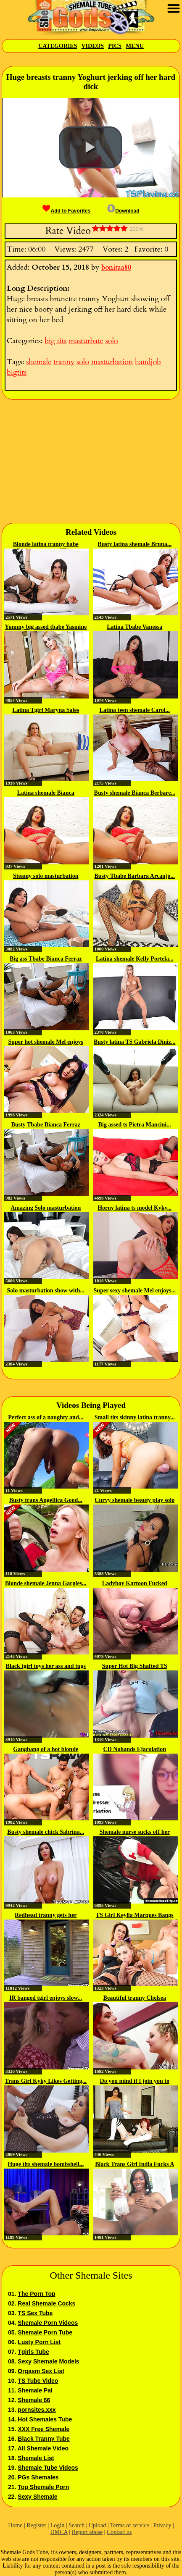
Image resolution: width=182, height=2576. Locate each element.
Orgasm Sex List (41, 2371)
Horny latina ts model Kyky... (134, 1208)
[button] (90, 147)
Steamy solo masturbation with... (46, 876)
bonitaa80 (116, 267)
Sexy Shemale (37, 2496)
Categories (57, 46)
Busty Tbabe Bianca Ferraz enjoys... (45, 1125)
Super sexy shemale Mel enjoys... (135, 1290)
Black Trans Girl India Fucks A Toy (134, 2165)
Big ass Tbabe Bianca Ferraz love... (46, 959)
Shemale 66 (34, 2400)
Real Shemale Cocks (46, 2303)
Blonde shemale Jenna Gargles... (46, 1583)
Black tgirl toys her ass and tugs (46, 1666)
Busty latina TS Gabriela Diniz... (135, 1042)
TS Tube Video (38, 2380)
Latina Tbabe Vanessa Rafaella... (134, 627)
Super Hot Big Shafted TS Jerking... (134, 1666)
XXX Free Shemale (43, 2429)
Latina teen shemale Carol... (134, 710)
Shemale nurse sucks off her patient (135, 1832)
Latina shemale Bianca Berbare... (45, 793)
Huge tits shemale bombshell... (46, 2164)
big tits (55, 341)
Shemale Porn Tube (45, 2332)
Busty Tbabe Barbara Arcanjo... (134, 876)
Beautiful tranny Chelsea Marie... (134, 1998)
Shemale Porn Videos (48, 2322)
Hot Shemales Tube (45, 2419)
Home (15, 2525)
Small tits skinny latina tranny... (135, 1417)
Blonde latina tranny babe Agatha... (46, 545)
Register (36, 2525)
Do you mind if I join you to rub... (134, 2081)
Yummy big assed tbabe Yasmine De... (46, 627)
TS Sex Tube (35, 2313)
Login (57, 2525)
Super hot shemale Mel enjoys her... (45, 1042)
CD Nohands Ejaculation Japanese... (134, 1750)
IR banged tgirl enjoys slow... (45, 1998)
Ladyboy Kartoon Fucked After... (134, 1584)
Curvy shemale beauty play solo (134, 1500)
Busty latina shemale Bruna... (134, 544)
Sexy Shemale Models (48, 2361)
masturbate (86, 341)
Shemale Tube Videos (48, 2467)
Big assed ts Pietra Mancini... (134, 1124)
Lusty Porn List (39, 2342)
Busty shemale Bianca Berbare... (134, 793)
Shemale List (36, 2458)
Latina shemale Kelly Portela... (134, 959)
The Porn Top (36, 2293)
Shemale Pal (35, 2390)
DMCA (59, 2532)
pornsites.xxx (36, 2409)
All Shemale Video (43, 2448)
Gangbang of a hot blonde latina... (45, 1750)
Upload (97, 2525)
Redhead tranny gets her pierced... (45, 1916)
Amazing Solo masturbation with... (46, 1208)
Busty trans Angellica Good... (45, 1500)
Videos (92, 46)
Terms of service (129, 2525)
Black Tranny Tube (43, 2438)
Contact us (119, 2532)
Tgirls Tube (33, 2351)
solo (112, 341)
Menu (135, 46)
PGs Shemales (38, 2477)
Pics (114, 46)
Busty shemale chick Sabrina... (45, 1832)
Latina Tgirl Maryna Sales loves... (45, 710)
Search (76, 2525)
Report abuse (87, 2532)
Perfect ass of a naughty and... (45, 1417)
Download (123, 211)
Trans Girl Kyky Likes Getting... (46, 2081)
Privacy (162, 2525)
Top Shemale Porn (43, 2487)
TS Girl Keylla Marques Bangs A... (135, 1916)
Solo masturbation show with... (45, 1290)
